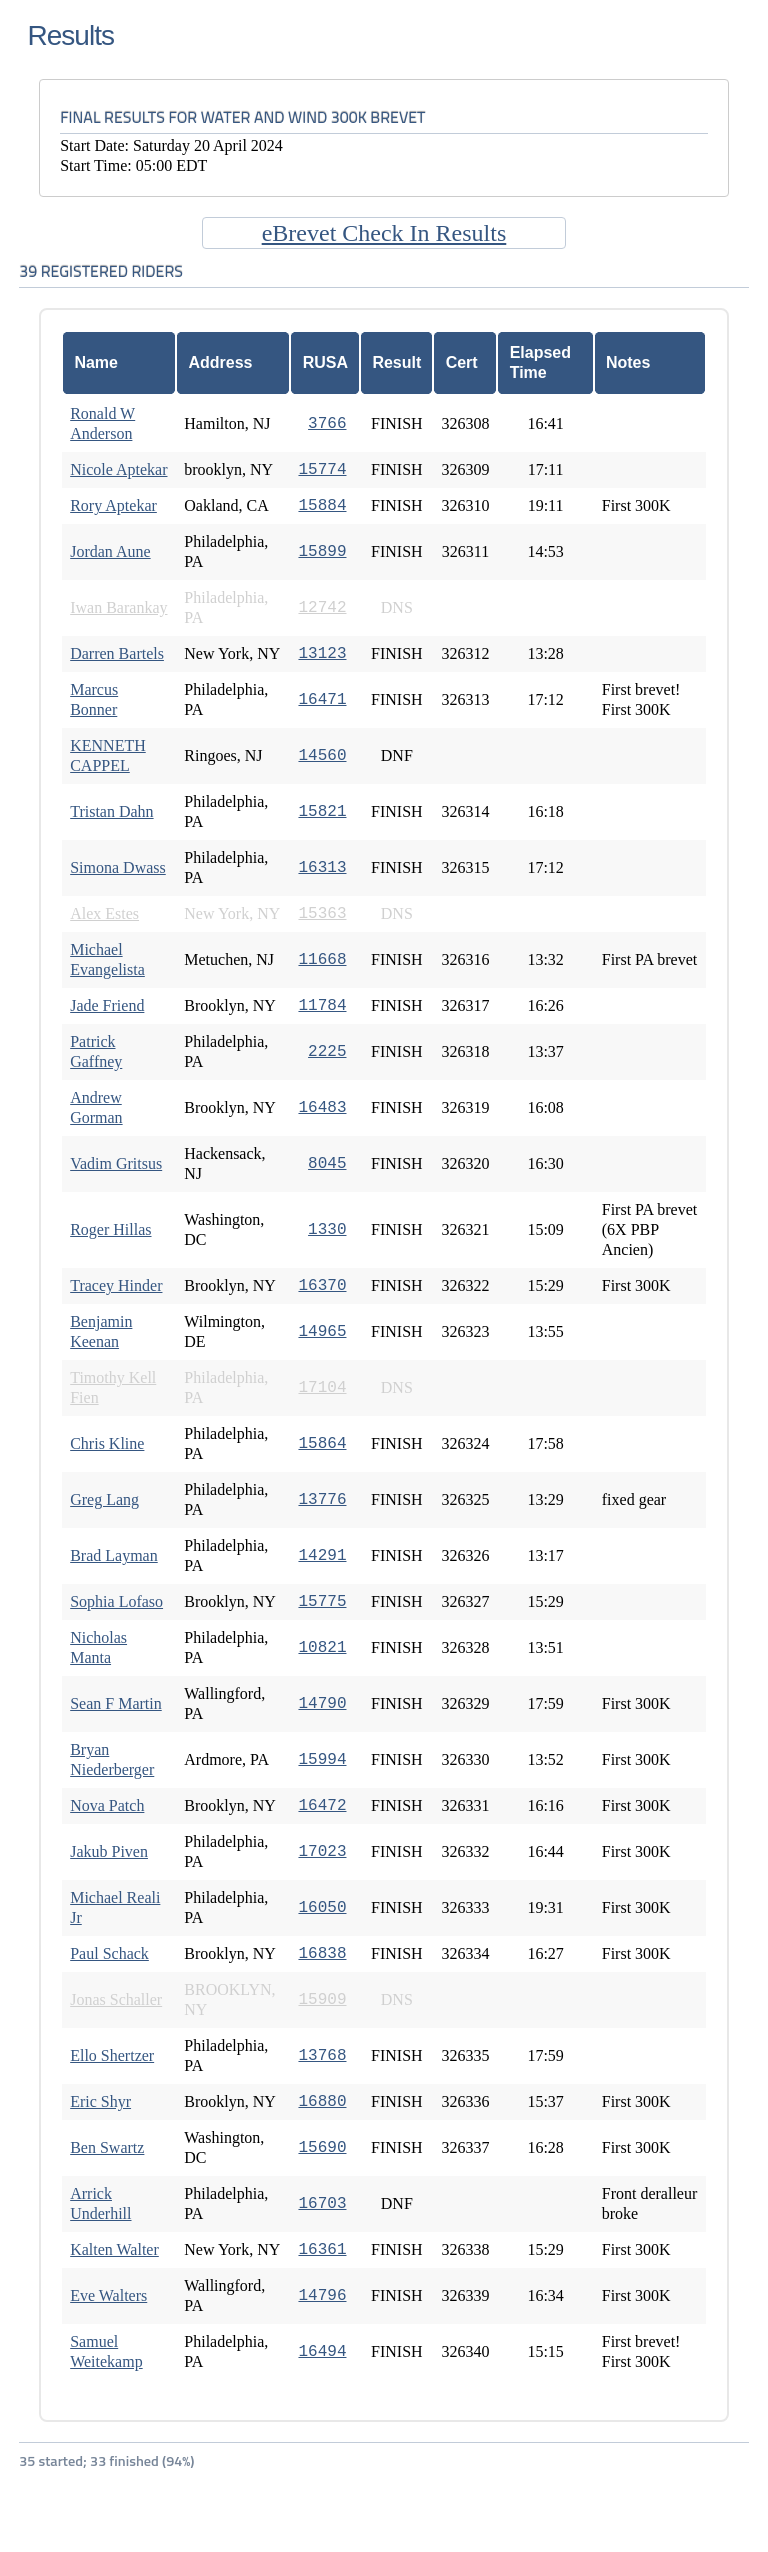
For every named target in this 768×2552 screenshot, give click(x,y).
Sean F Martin (116, 1703)
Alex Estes (104, 913)
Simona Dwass (118, 867)
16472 (322, 1806)
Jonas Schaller (116, 1999)
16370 (322, 1286)
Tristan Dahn (111, 811)
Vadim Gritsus (116, 1163)
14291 (322, 1556)
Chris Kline (107, 1443)
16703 (322, 2204)
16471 (322, 700)
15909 (322, 2000)
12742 (322, 608)
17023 (322, 1852)
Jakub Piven (109, 1851)
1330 (327, 1230)
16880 (322, 2102)
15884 (322, 506)
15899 (322, 552)
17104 (322, 1388)
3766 (327, 424)
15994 (322, 1760)
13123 (322, 654)
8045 (327, 1164)
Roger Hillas (110, 1229)
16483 (322, 1108)
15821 (322, 812)
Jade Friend (107, 1005)
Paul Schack (109, 1953)
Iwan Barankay (118, 607)
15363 (322, 914)
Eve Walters (108, 2295)
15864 (322, 1444)
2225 (327, 1052)
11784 (322, 1006)
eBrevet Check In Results (384, 233)
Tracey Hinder (116, 1285)
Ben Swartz (107, 2147)
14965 (322, 1332)
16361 (322, 2250)
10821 (322, 1648)
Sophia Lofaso (116, 1601)
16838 (322, 1954)
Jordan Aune (110, 551)
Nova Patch (107, 1805)
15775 (322, 1602)
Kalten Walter (114, 2249)
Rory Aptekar (113, 505)
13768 (322, 2056)
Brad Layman (114, 1555)
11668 (322, 960)
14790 (322, 1704)
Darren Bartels (117, 653)
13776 (322, 1500)
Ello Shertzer (112, 2055)
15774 (322, 470)
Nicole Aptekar (118, 469)
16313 (322, 868)
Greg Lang (104, 1499)
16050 (322, 1908)
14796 (322, 2296)
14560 (322, 756)
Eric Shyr (100, 2101)
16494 (322, 2352)
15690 (322, 2148)
